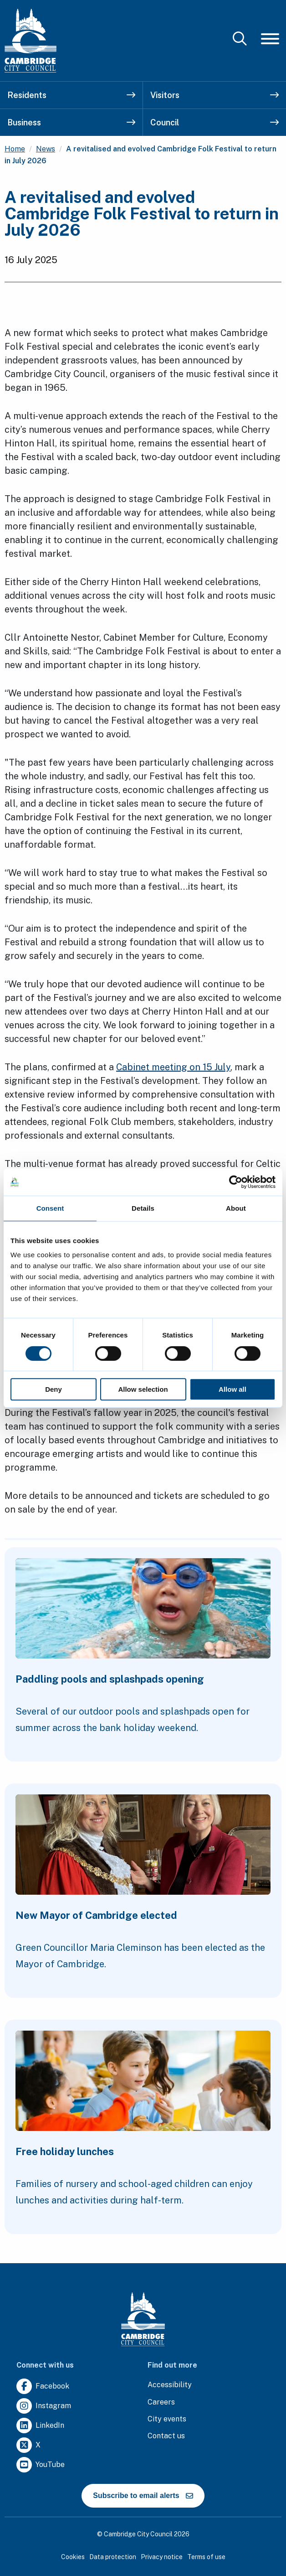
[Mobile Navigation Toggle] (270, 39)
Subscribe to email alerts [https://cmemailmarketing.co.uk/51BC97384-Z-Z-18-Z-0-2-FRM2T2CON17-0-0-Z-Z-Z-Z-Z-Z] (143, 2495)
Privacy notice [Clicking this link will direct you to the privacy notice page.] (162, 2556)
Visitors (214, 95)
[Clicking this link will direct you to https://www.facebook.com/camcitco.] (42, 2387)
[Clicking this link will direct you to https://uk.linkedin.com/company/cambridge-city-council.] (40, 2426)
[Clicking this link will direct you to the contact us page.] (166, 2436)
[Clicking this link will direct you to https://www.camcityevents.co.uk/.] (167, 2419)
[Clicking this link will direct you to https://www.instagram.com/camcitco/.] (43, 2406)
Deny (53, 1389)
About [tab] (236, 1208)
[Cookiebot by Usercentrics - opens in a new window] (236, 1182)
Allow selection (143, 1389)
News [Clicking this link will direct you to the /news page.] (45, 149)
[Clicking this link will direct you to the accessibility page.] (170, 2385)
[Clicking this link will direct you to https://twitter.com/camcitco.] (28, 2445)
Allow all (232, 1389)
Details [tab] (143, 1208)
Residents (71, 95)
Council (214, 122)
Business (71, 122)
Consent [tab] (50, 1208)
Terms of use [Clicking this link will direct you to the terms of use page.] (206, 2556)
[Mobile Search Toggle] (239, 39)
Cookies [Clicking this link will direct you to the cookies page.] (73, 2556)
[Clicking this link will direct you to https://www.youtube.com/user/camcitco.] (40, 2465)
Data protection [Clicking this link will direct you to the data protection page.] (112, 2556)
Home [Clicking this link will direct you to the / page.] (15, 149)
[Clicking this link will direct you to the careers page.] (161, 2402)
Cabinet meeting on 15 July (173, 1067)
